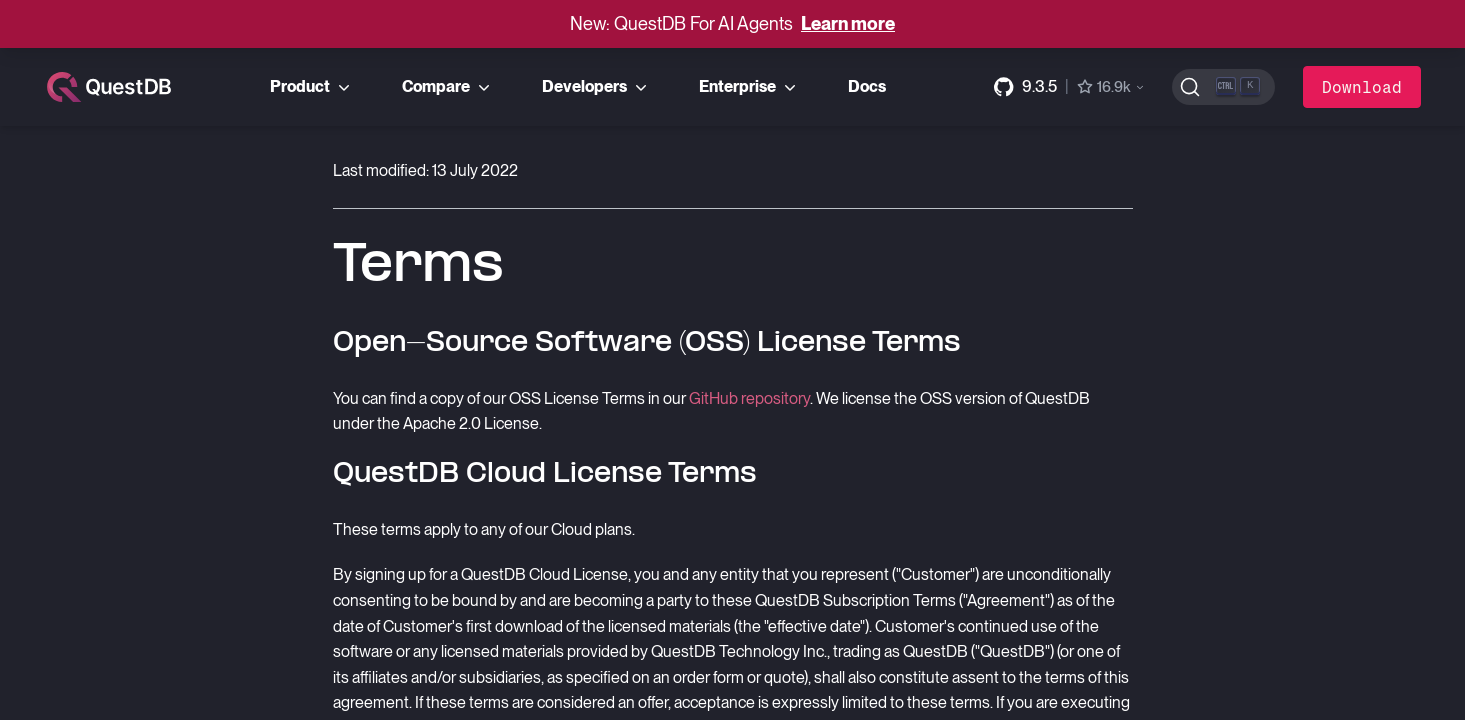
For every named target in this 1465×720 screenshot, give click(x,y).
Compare (448, 87)
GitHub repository (749, 398)
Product (312, 87)
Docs (867, 86)
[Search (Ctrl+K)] (1223, 87)
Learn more (848, 23)
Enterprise (749, 87)
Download (1362, 86)
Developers (596, 87)
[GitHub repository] (1070, 87)
